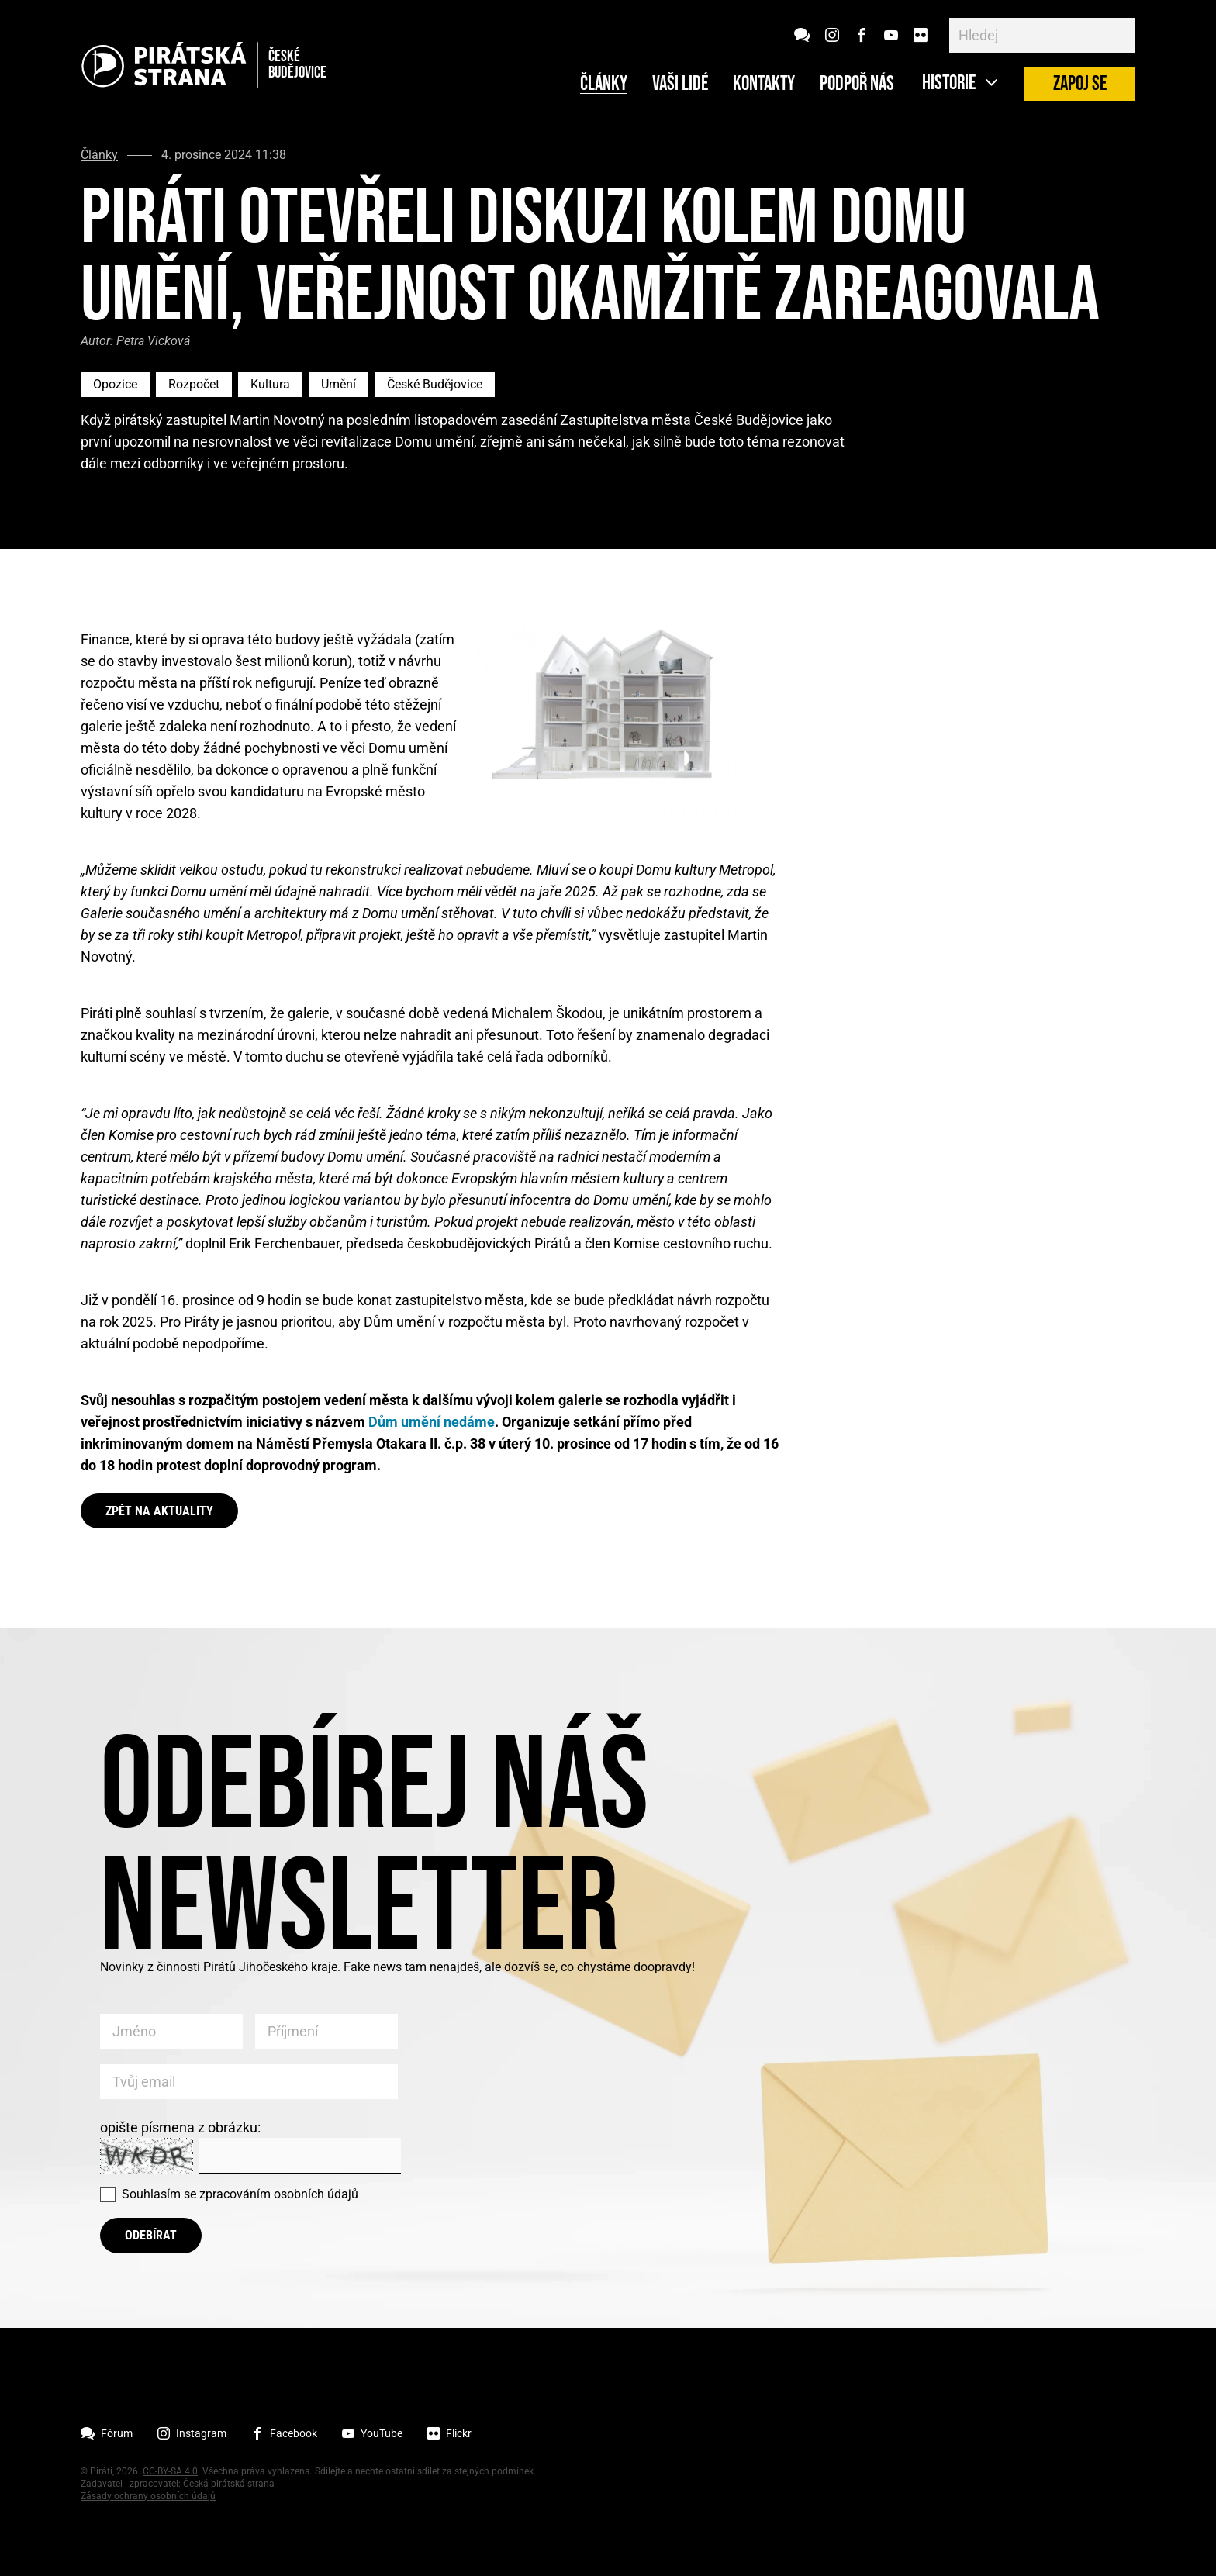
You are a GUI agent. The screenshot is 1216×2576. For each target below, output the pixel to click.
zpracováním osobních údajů (278, 2194)
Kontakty (764, 84)
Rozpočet (193, 384)
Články (603, 84)
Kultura (270, 384)
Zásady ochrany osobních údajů (148, 2496)
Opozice (115, 384)
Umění (338, 384)
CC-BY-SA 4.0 (170, 2471)
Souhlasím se (240, 2194)
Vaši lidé (680, 84)
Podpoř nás (857, 84)
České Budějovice (434, 384)
